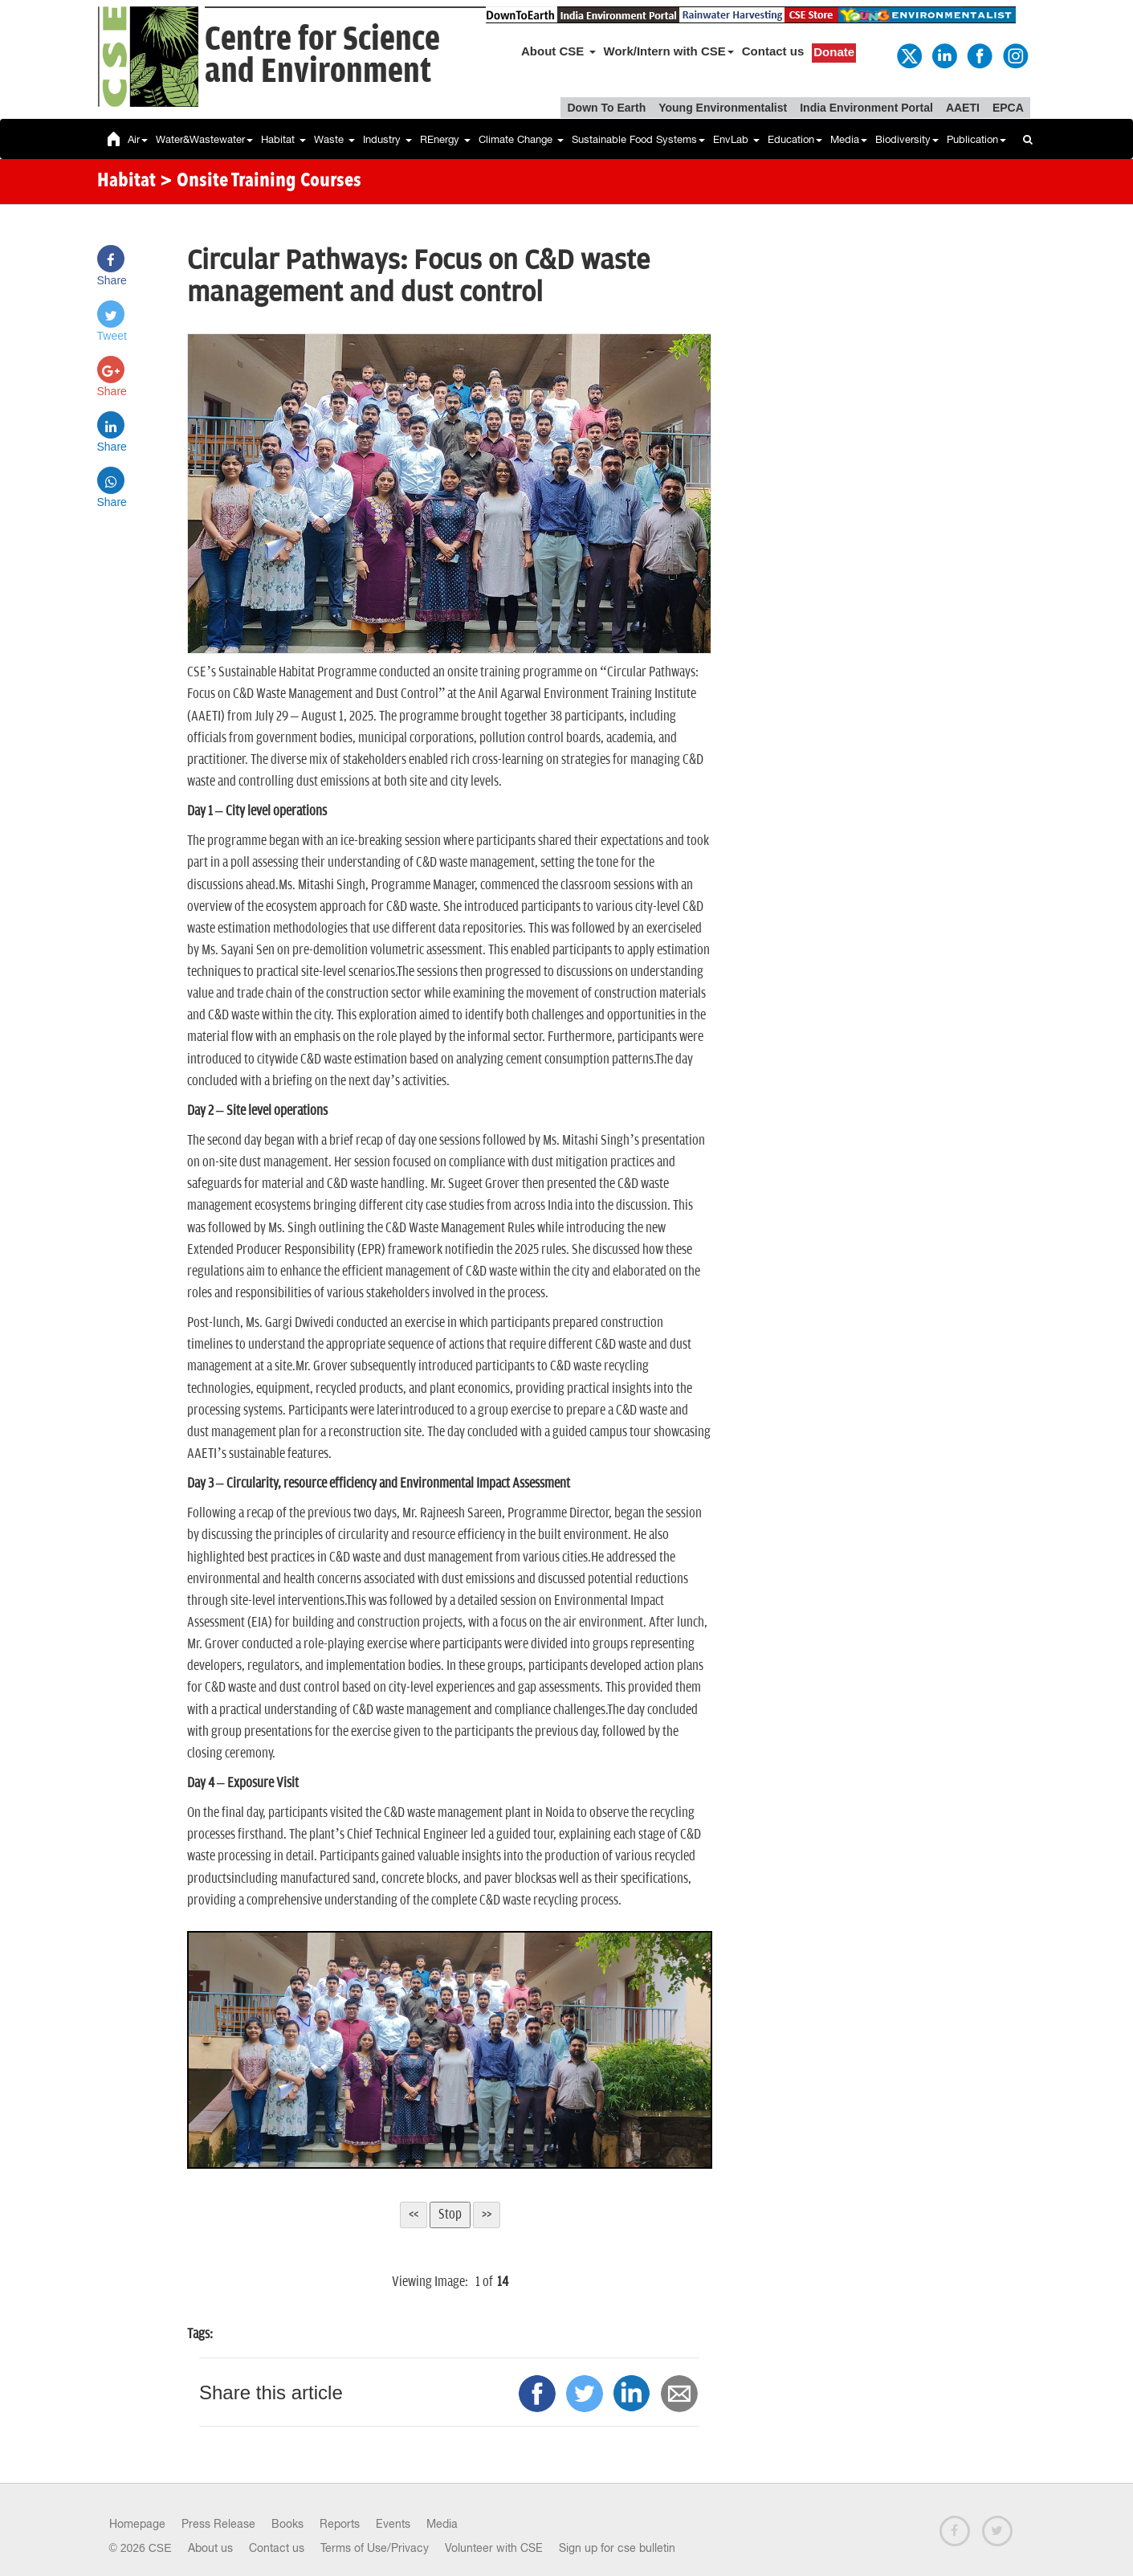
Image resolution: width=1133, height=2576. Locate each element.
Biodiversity (907, 139)
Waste (334, 139)
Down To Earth (606, 107)
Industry (387, 139)
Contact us (773, 51)
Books (287, 2523)
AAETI (963, 107)
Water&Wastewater (204, 139)
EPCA (1008, 107)
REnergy (445, 139)
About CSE (558, 51)
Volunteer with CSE (494, 2547)
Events (393, 2523)
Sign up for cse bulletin (617, 2547)
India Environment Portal (866, 107)
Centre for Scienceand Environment (322, 56)
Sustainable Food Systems (638, 139)
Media (848, 139)
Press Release (218, 2523)
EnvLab (736, 139)
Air (138, 139)
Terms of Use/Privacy (374, 2547)
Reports (340, 2523)
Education (795, 139)
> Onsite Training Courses (260, 181)
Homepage (137, 2523)
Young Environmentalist (722, 107)
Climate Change (521, 139)
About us (210, 2547)
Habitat (283, 139)
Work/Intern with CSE (669, 51)
